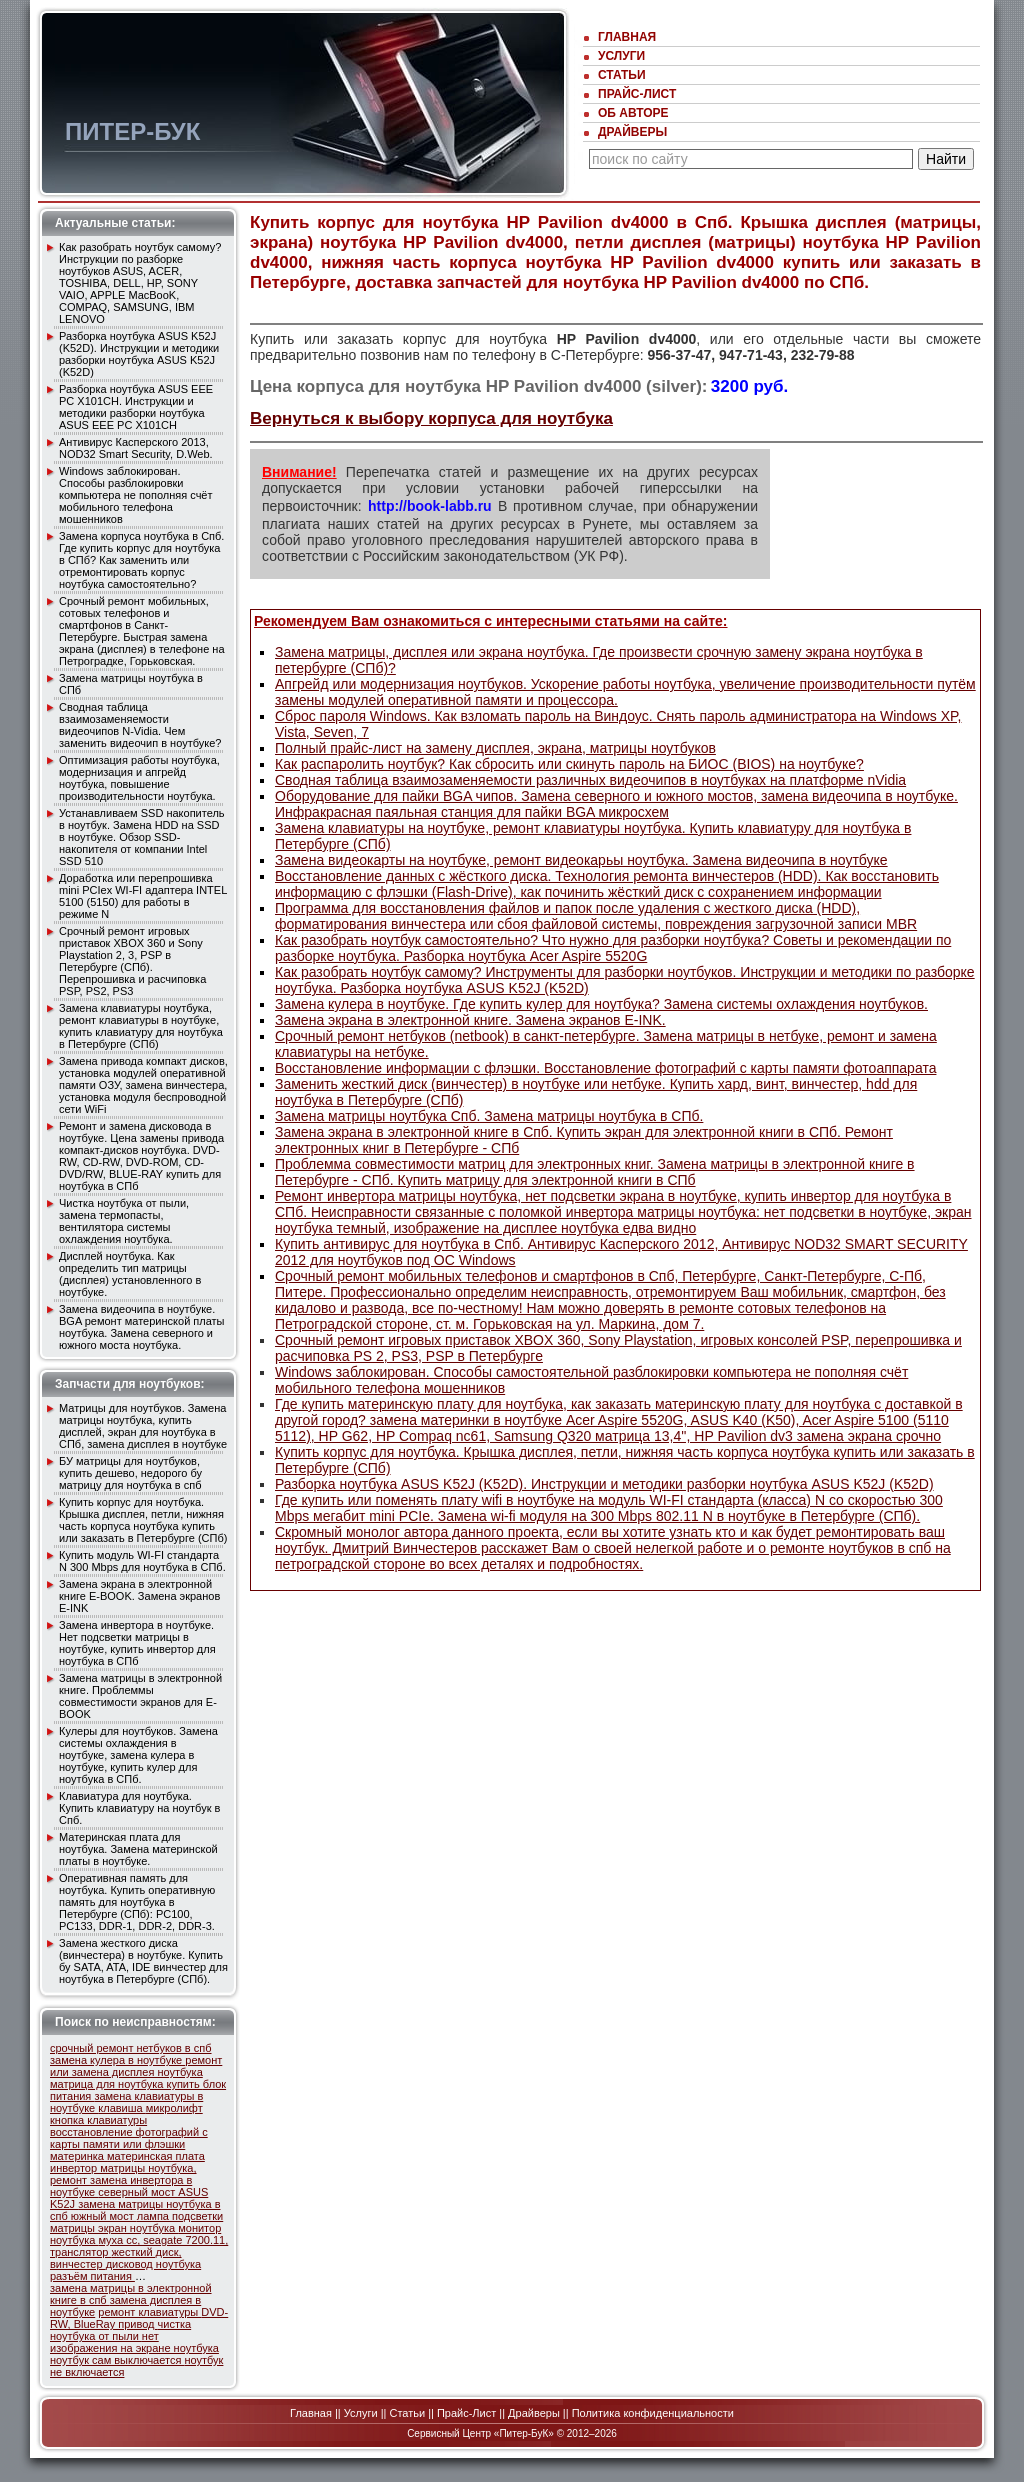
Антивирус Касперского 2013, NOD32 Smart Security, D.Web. (136, 448)
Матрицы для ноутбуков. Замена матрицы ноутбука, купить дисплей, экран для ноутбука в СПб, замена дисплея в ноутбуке (143, 1426)
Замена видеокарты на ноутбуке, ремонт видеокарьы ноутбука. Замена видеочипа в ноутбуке (581, 860)
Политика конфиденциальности (653, 2413)
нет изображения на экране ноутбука (134, 2342)
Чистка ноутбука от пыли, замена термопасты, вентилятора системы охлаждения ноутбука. (124, 1221)
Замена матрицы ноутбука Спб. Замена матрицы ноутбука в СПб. (489, 1116)
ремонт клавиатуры (149, 2312)
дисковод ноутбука (154, 2264)
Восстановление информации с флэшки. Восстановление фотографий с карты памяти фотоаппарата (605, 1068)
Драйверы (632, 132)
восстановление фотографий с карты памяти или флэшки (129, 2138)
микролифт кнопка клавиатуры (126, 2114)
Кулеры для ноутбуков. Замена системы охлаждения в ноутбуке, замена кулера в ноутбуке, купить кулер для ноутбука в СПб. (138, 1755)
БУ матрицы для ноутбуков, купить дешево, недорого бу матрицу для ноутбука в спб (130, 1473)
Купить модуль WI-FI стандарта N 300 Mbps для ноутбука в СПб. (142, 1561)
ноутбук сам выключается (117, 2360)
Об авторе (633, 113)
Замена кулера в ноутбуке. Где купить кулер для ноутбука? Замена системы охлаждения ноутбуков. (601, 1004)
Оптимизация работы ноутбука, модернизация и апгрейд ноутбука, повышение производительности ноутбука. (139, 778)
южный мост (104, 2216)
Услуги (621, 56)
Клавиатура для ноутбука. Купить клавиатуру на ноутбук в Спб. (139, 1808)
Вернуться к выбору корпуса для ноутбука (431, 418)
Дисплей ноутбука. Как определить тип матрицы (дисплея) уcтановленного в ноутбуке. (130, 1274)
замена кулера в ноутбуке (117, 2060)
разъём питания (92, 2276)
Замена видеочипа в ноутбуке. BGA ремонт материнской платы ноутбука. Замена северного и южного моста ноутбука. (142, 1327)
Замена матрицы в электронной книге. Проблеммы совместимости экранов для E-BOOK (140, 1696)
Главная (627, 37)
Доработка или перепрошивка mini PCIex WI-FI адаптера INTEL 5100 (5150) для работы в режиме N (143, 896)
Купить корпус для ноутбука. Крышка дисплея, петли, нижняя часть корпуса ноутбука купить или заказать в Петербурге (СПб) (143, 1520)
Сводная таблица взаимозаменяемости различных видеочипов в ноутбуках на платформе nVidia (590, 780)
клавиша (121, 2108)
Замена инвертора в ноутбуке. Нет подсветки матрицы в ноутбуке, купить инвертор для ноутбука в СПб (137, 1643)
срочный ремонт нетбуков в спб (131, 2048)
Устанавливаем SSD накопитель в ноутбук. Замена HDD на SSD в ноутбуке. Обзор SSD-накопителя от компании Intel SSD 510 (142, 837)
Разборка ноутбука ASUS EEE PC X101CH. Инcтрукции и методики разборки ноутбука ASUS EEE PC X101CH (136, 407)
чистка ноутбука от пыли (120, 2330)
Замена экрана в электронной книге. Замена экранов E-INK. (470, 1020)
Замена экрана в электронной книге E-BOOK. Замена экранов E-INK (139, 1596)
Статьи (622, 75)
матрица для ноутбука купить (126, 2084)
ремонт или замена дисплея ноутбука (136, 2066)
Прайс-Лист (637, 94)
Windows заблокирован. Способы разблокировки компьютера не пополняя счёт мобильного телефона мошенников (136, 495)
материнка (78, 2156)
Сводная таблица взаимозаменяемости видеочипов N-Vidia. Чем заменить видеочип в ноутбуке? (140, 725)
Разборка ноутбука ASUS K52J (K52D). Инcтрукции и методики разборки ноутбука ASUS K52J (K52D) (139, 354)
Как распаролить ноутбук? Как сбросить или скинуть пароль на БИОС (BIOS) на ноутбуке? (569, 764)
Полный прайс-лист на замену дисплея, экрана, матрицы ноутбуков (495, 748)
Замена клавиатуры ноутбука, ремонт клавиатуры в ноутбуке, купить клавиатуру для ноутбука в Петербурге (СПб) (141, 1026)
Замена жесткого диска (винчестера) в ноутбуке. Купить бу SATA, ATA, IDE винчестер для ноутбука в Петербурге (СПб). (143, 1961)
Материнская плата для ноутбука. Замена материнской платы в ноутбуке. (138, 1849)
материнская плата (156, 2156)
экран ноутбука (138, 2228)
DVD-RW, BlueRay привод (139, 2318)
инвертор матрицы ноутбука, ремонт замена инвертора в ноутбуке (123, 2180)
